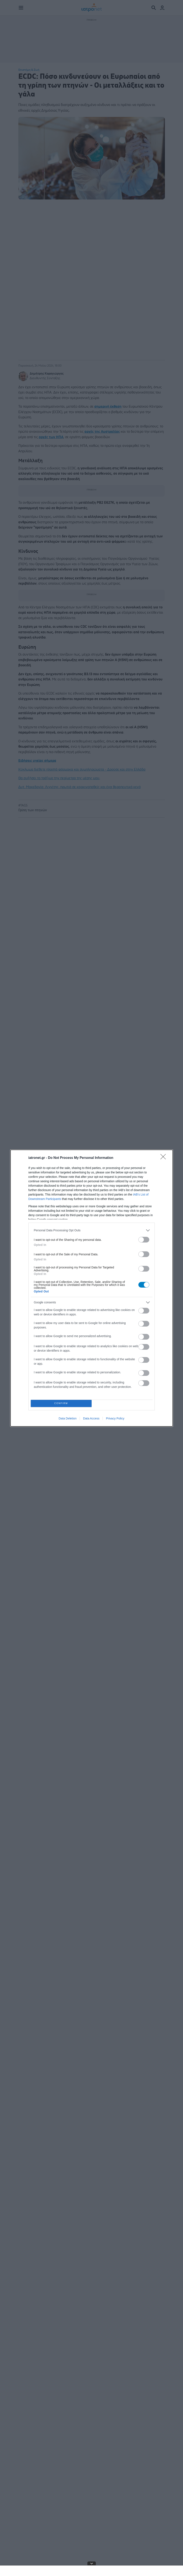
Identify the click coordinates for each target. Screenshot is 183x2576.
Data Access (91, 1418)
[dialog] (92, 1288)
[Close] (164, 1158)
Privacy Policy (115, 1418)
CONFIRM (61, 1403)
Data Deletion (68, 1418)
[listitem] (91, 1230)
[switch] (143, 1239)
